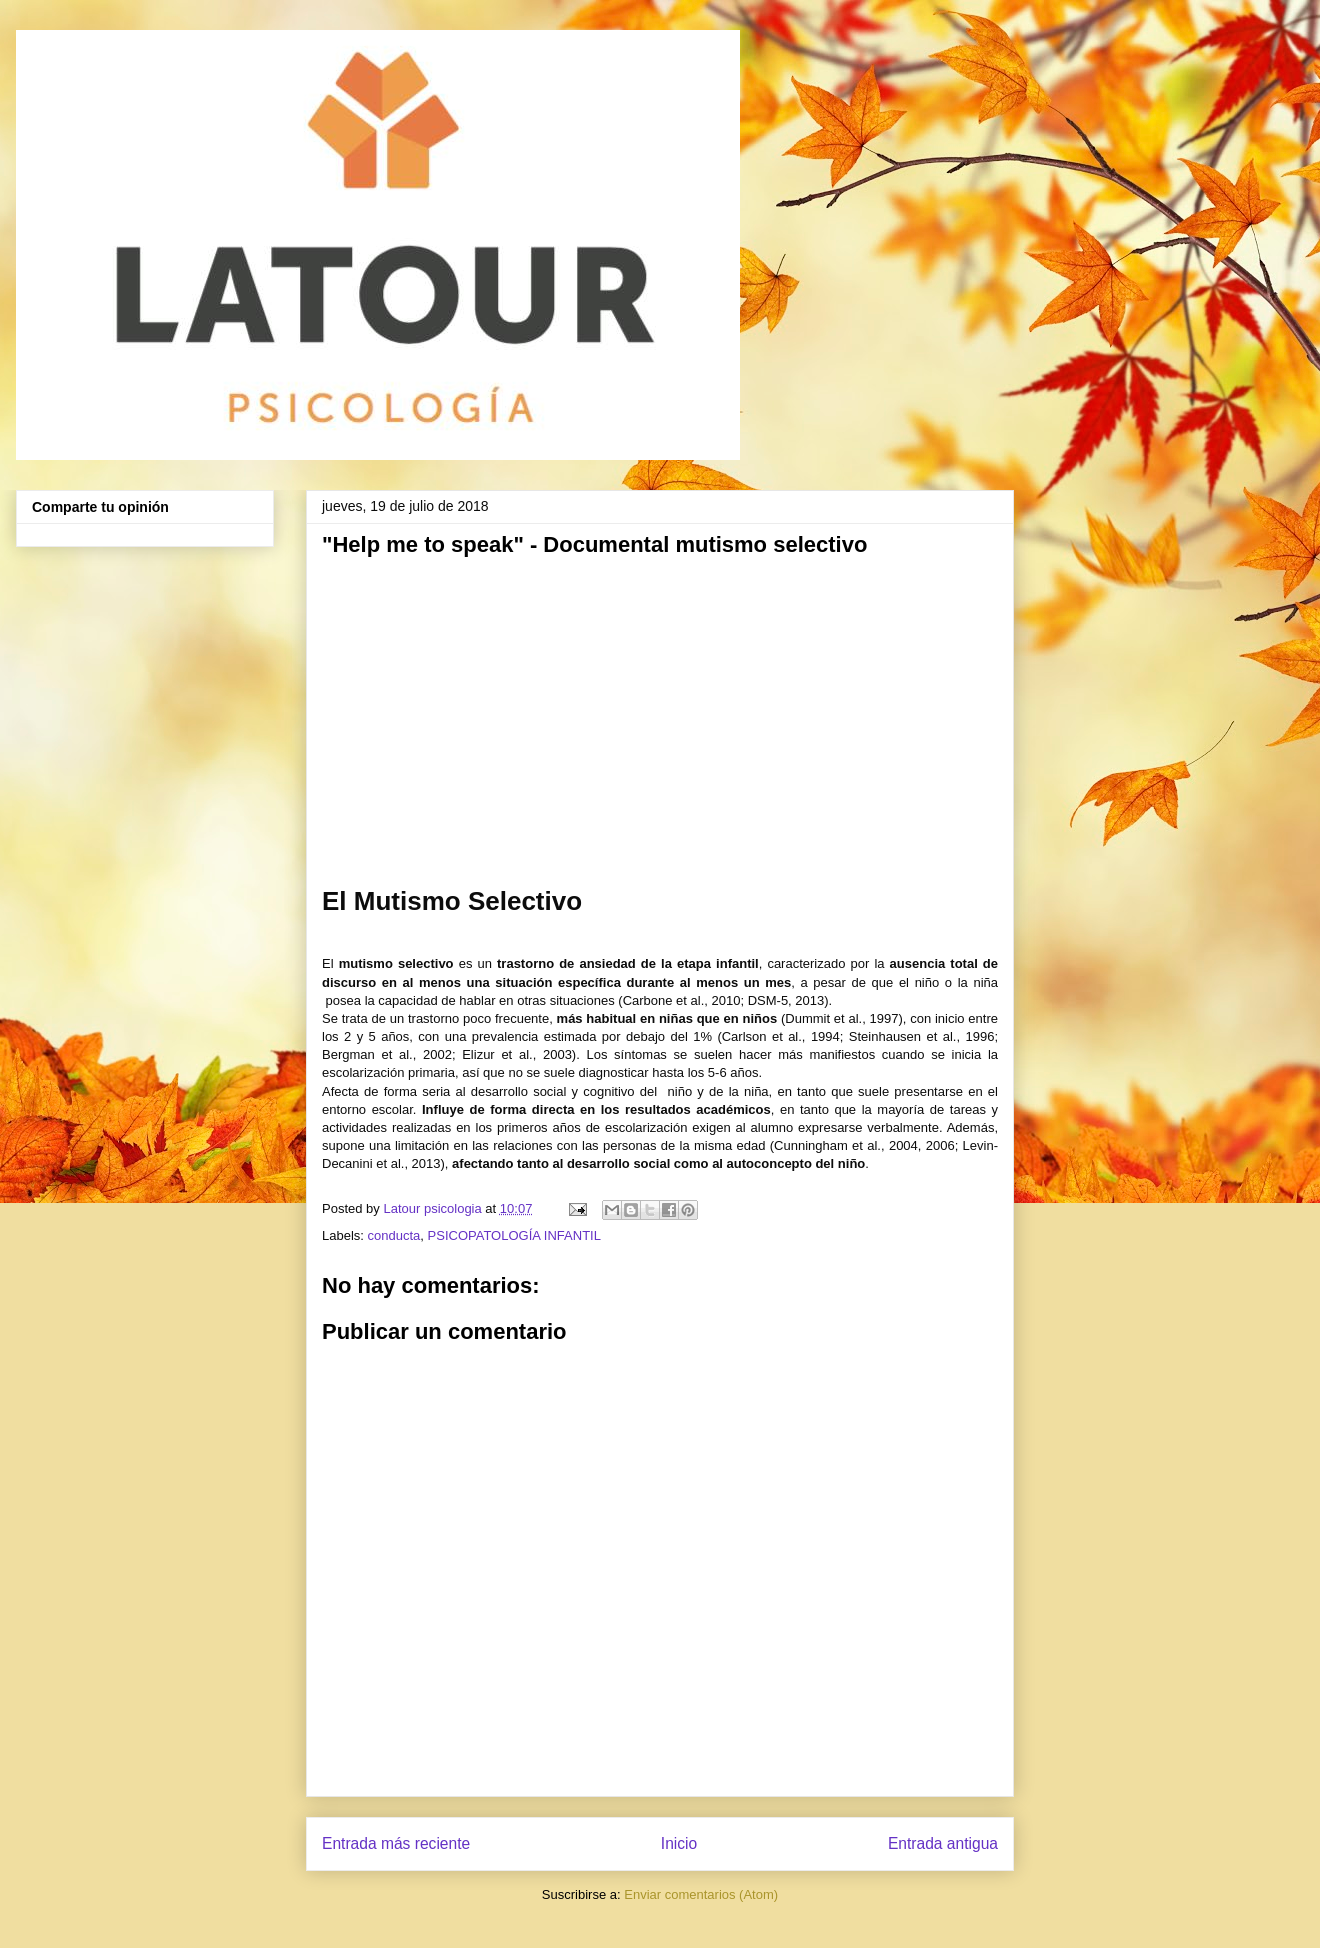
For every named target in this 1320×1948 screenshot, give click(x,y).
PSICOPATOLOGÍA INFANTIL (514, 1235)
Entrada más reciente (396, 1843)
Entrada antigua (943, 1843)
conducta (394, 1235)
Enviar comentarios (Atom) (701, 1894)
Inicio (679, 1843)
